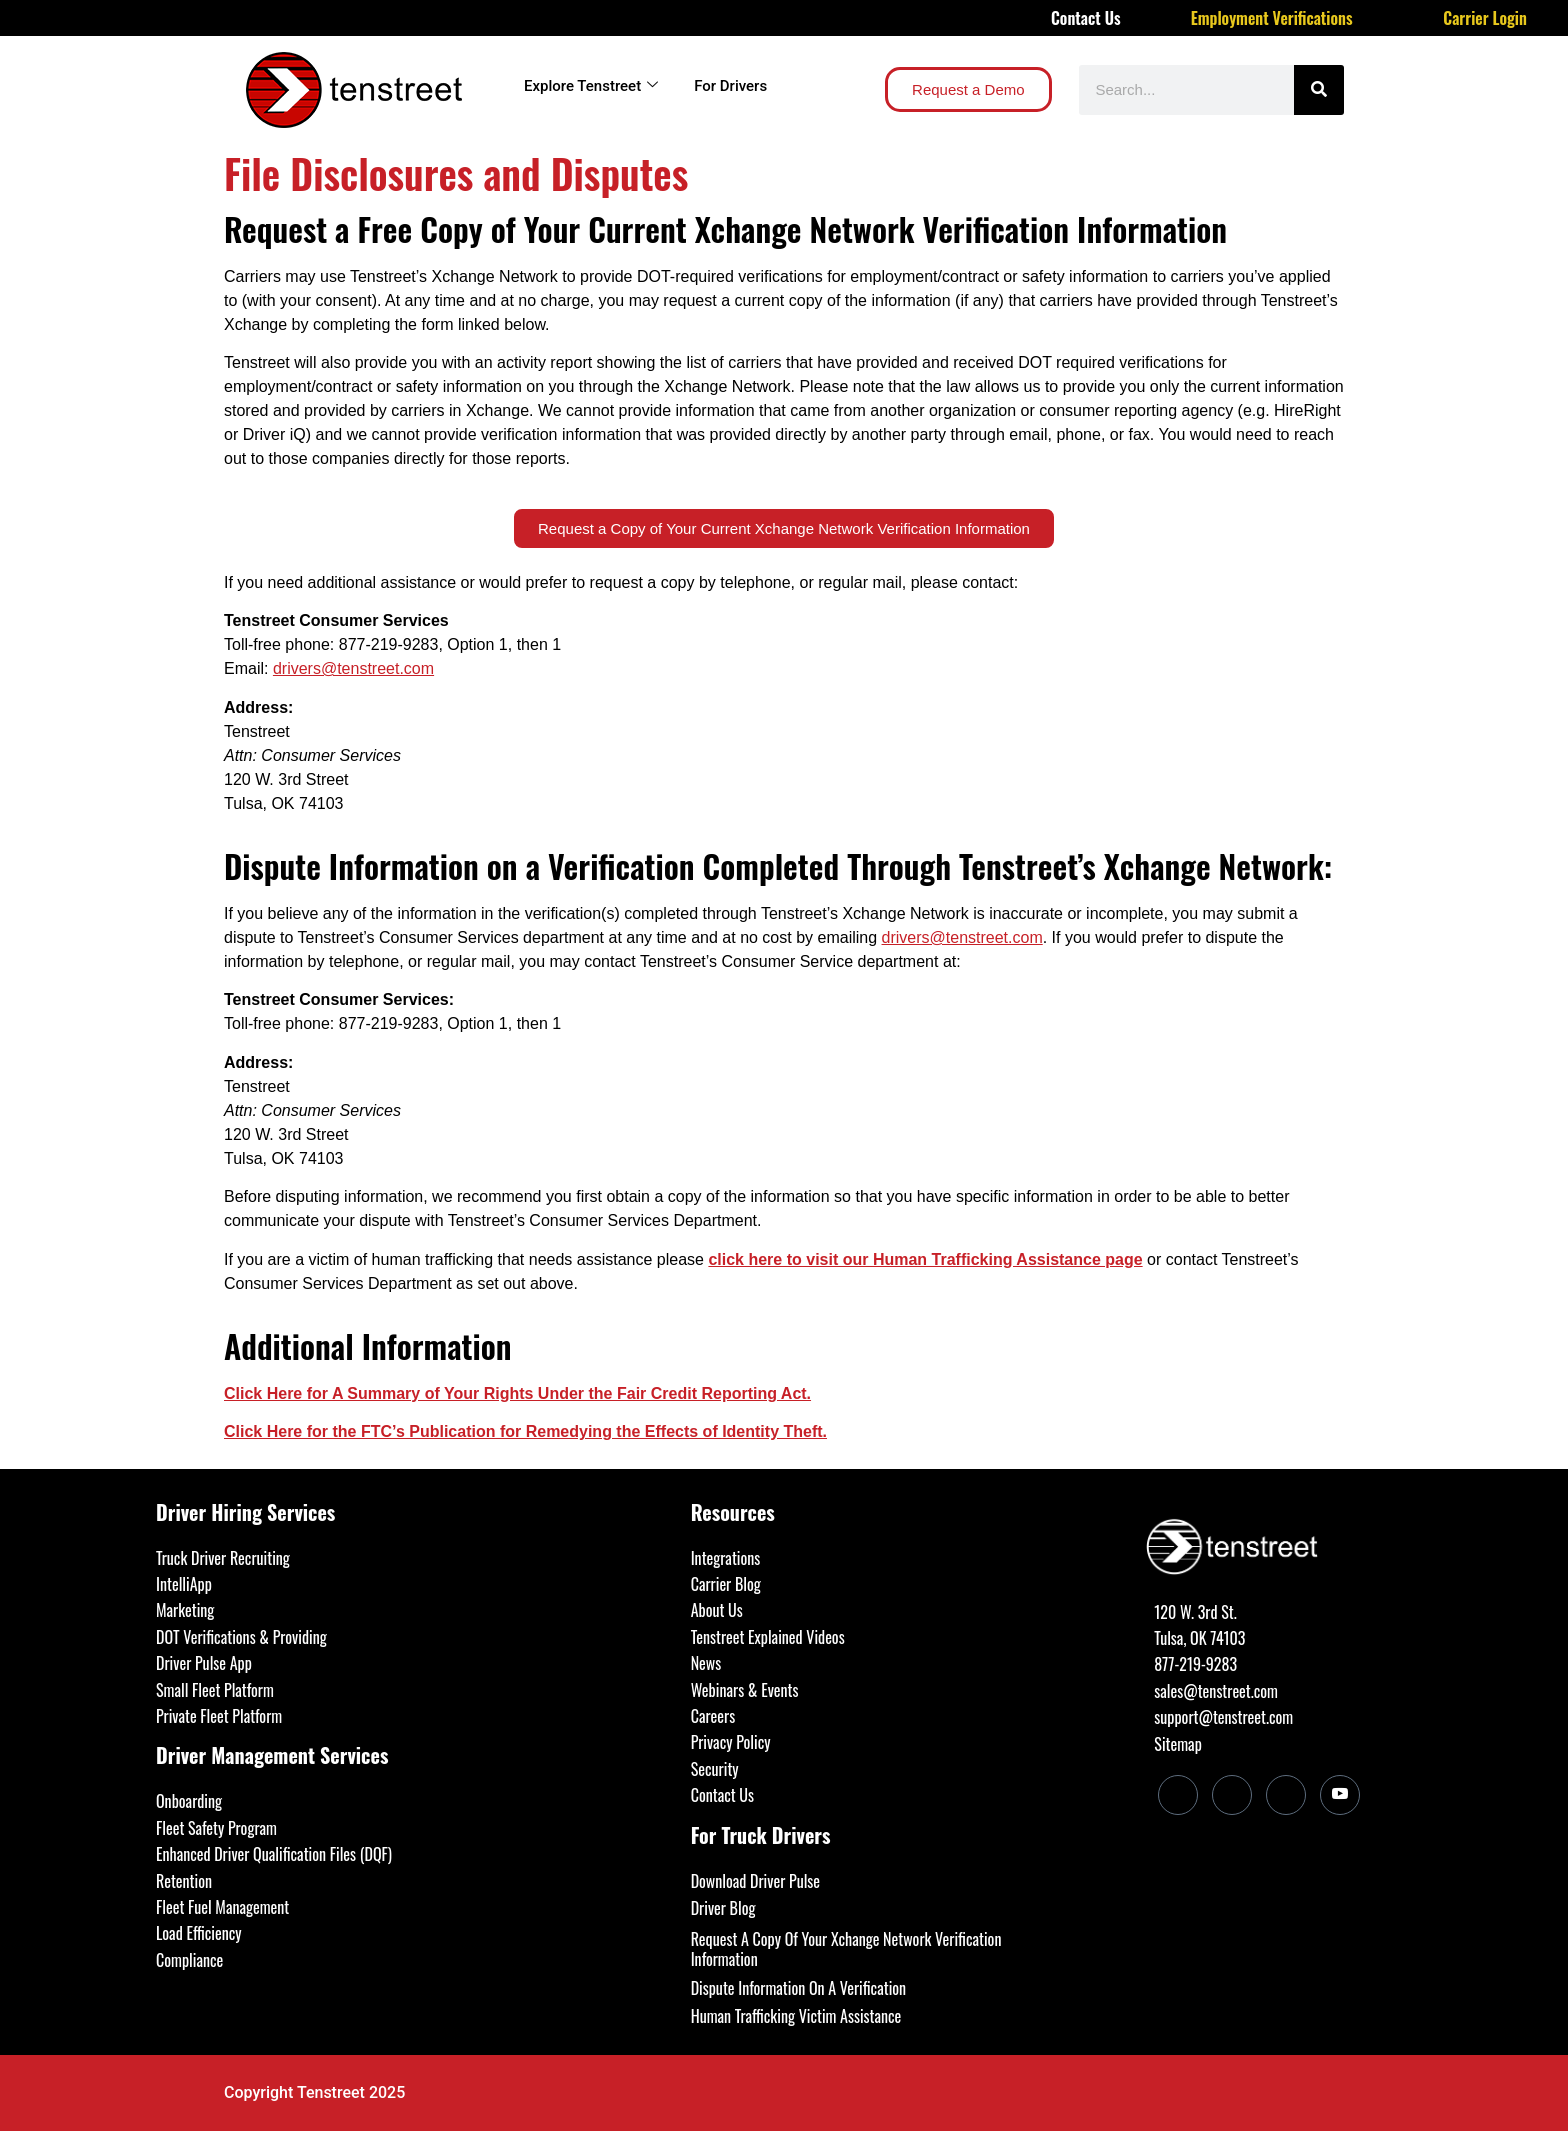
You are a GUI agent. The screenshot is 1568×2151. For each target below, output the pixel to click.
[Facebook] (1232, 1795)
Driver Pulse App (204, 1663)
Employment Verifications (1272, 18)
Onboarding (189, 1801)
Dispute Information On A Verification (798, 1988)
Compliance (189, 1960)
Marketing (185, 1610)
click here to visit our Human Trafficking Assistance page (925, 1259)
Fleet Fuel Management (222, 1907)
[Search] (1319, 90)
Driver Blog (723, 1908)
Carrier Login (1485, 18)
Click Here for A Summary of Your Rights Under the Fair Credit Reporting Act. (517, 1393)
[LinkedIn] (1178, 1795)
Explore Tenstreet (591, 86)
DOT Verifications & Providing (241, 1637)
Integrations (726, 1558)
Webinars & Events (745, 1690)
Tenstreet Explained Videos (768, 1637)
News (706, 1663)
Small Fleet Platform (215, 1690)
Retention (184, 1881)
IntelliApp (184, 1584)
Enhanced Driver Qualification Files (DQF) (274, 1854)
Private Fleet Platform (219, 1716)
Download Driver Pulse (755, 1881)
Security (715, 1769)
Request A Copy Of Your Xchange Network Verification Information (846, 1949)
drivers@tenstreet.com (353, 668)
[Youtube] (1340, 1795)
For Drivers (730, 86)
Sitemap (1177, 1744)
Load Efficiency (199, 1933)
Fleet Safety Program (216, 1828)
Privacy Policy (731, 1742)
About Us (717, 1610)
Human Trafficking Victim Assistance (796, 2016)
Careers (713, 1716)
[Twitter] (1286, 1795)
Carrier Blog (726, 1584)
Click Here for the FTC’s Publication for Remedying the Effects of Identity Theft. (525, 1431)
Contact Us (1086, 18)
